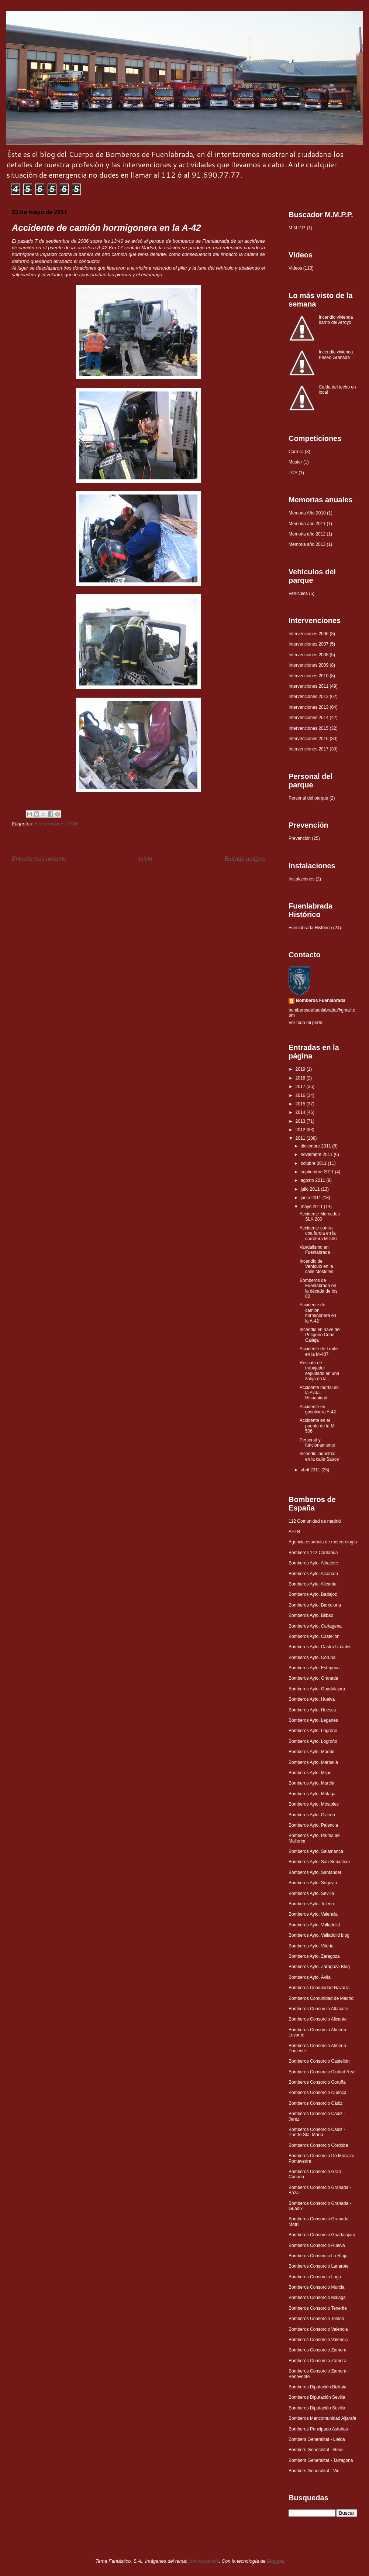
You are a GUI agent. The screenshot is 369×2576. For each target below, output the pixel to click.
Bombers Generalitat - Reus (316, 2449)
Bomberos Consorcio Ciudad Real (322, 2071)
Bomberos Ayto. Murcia (311, 1783)
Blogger (275, 2561)
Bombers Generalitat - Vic (314, 2470)
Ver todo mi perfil (305, 1022)
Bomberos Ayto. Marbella (313, 1762)
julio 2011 (311, 1189)
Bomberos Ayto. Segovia (313, 1882)
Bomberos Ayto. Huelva (312, 1699)
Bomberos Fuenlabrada (320, 1000)
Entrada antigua (244, 859)
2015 (301, 1103)
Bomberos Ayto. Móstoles (314, 1804)
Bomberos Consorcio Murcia (316, 2287)
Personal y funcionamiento (317, 1442)
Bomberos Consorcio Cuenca (317, 2092)
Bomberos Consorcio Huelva (317, 2245)
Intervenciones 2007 (308, 644)
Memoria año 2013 (307, 544)
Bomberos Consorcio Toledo (316, 2318)
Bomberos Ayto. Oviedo (312, 1814)
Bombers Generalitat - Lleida (317, 2439)
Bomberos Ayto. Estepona (314, 1667)
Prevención (300, 838)
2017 (301, 1086)
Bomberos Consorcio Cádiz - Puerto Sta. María (317, 2132)
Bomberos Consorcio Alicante (317, 2019)
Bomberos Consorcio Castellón (319, 2061)
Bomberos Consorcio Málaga (317, 2297)
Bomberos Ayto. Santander (315, 1872)
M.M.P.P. (297, 227)
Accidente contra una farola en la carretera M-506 (318, 1233)
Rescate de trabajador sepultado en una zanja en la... (319, 1370)
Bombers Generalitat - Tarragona (321, 2460)
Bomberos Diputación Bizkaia (317, 2386)
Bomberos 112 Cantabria (313, 1552)
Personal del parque (308, 798)
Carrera (296, 451)
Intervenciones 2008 (308, 654)
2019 (301, 1069)
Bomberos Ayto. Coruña (312, 1657)
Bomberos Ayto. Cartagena (315, 1626)
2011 (301, 1138)
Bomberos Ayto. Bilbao (311, 1615)
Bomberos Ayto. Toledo (311, 1903)
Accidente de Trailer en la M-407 (319, 1351)
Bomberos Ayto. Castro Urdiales (320, 1646)
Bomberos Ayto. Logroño (313, 1730)
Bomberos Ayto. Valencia (313, 1914)
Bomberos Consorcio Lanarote (319, 2266)
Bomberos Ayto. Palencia (313, 1825)
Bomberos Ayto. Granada (313, 1678)
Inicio (145, 859)
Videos (295, 268)
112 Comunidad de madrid (315, 1521)
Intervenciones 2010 (308, 675)
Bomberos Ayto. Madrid (312, 1751)
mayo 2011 (312, 1206)
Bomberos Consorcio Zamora (317, 2350)
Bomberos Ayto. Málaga (312, 1793)
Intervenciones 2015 (308, 728)
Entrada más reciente (39, 859)
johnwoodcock (204, 2561)
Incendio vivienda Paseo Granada (336, 354)
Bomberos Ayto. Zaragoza (314, 1956)
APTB (294, 1531)
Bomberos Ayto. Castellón (314, 1636)
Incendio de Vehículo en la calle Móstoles (316, 1267)
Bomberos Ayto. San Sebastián (319, 1861)
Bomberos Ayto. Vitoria (311, 1946)
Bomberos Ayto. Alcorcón (313, 1573)
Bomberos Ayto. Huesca (312, 1710)
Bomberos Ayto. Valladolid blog (319, 1935)
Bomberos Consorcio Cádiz (315, 2103)
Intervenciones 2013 (308, 707)
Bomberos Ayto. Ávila (310, 1977)
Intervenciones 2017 (308, 749)
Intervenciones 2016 (308, 738)
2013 (301, 1121)
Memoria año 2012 (307, 534)
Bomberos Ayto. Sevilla (311, 1893)
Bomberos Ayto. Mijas (310, 1772)
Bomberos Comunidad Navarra (319, 1987)
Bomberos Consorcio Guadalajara (322, 2234)
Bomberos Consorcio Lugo (315, 2276)
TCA (293, 472)
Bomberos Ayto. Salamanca (316, 1851)
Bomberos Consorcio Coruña (317, 2082)
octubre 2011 (314, 1163)
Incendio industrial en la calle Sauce (319, 1456)
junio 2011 (312, 1197)
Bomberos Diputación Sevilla (317, 2397)
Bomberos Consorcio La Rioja (318, 2255)
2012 (301, 1129)
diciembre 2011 (316, 1146)
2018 (301, 1078)
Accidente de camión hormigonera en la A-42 (318, 1312)
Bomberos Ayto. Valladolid (314, 1924)
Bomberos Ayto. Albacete (313, 1563)
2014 (301, 1112)
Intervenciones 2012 (308, 696)
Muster (295, 462)
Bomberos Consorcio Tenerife (318, 2308)
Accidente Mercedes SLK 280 (320, 1216)
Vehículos (298, 593)
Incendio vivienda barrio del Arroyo (336, 320)
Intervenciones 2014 (308, 717)
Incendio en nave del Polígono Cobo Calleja (320, 1335)
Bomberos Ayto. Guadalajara (317, 1688)
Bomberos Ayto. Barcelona (315, 1605)
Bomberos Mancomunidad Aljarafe (322, 2418)
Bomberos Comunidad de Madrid (321, 1998)
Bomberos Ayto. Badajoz (313, 1594)
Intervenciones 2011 (308, 686)
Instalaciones (301, 879)
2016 (301, 1095)
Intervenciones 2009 (308, 665)
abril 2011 (311, 1469)
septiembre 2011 (318, 1171)
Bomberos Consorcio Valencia (318, 2329)
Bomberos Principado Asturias (318, 2429)
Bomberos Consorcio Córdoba (318, 2145)
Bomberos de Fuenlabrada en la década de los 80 (318, 1288)
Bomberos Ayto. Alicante (313, 1584)
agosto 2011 (313, 1180)
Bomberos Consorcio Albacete (318, 2008)
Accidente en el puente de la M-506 (318, 1426)
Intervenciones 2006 (55, 824)
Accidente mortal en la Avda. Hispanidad (319, 1393)
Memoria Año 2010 (307, 513)
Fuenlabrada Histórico (310, 927)
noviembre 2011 (317, 1154)
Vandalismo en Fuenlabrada (315, 1250)
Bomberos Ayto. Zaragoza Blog (319, 1966)
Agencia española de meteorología (323, 1541)
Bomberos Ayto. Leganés (313, 1720)
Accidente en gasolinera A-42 (318, 1409)
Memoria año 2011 (307, 523)
